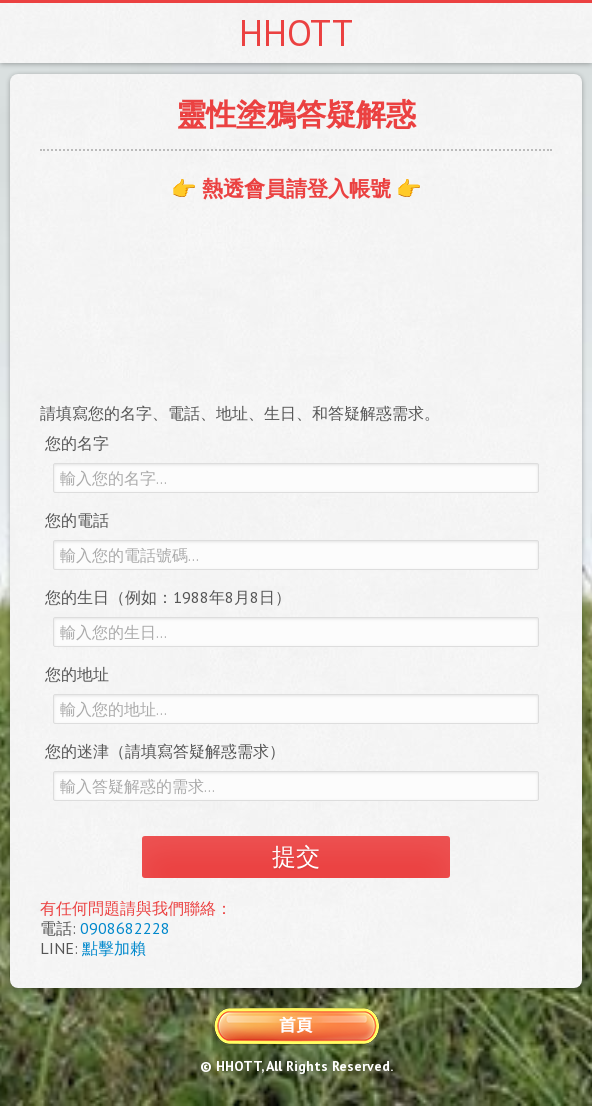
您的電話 (77, 520)
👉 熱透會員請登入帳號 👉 (296, 188)
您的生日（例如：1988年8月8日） (168, 597)
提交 (296, 856)
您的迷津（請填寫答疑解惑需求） (165, 751)
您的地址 (77, 674)
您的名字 (77, 443)
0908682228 (125, 928)
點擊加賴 (114, 948)
